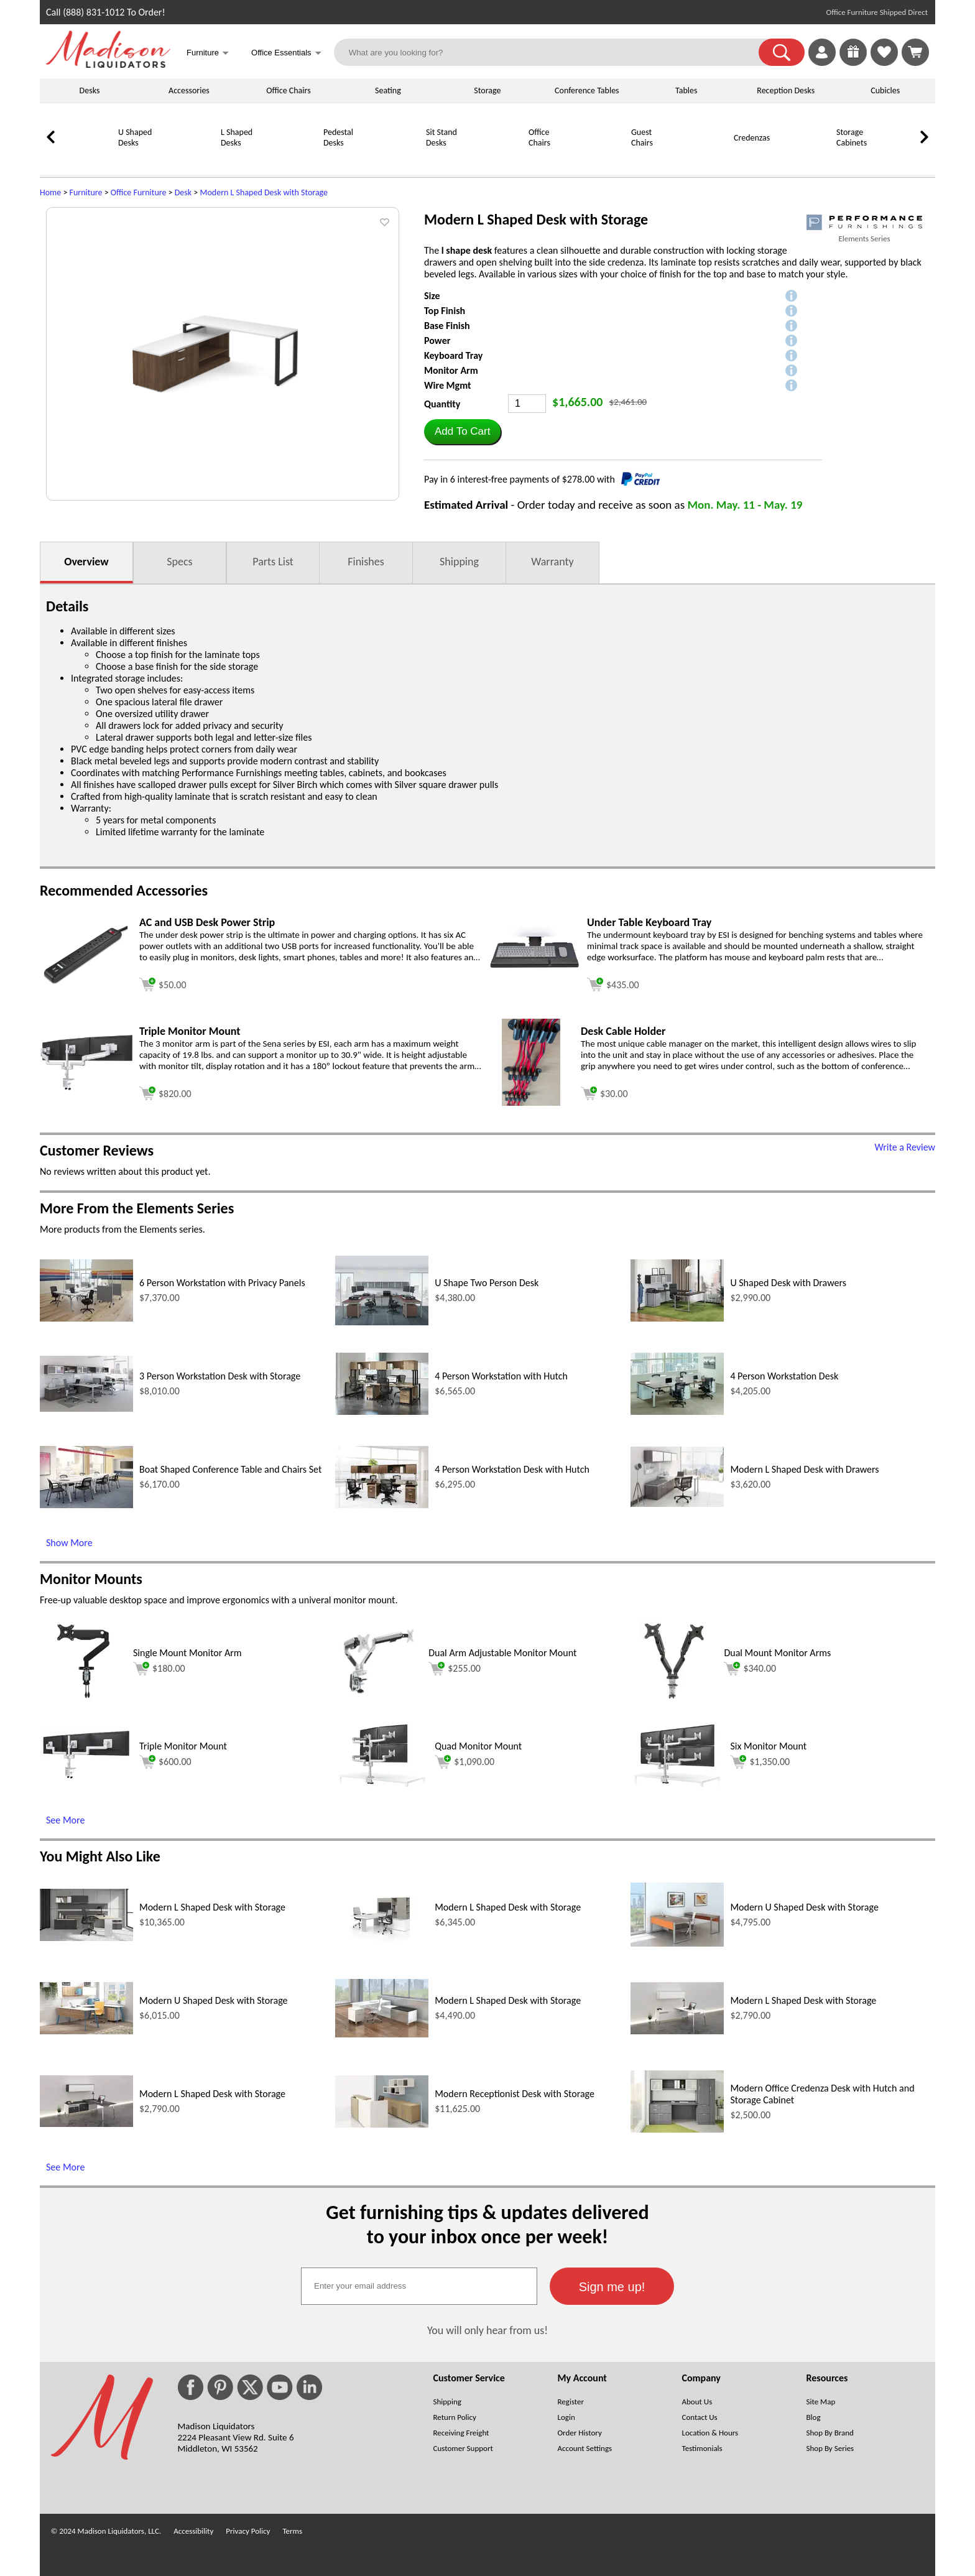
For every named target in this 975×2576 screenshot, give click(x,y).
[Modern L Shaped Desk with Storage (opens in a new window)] (86, 1938)
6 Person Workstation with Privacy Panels (222, 1283)
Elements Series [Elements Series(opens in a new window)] (864, 238)
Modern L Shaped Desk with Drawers (804, 1469)
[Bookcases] (907, 159)
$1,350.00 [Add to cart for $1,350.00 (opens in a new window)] (760, 1762)
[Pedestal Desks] (292, 159)
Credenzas (752, 137)
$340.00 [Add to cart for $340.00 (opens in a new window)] (750, 1668)
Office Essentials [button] (286, 54)
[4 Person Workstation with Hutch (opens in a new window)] (381, 1411)
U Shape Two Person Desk (486, 1283)
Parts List (272, 561)
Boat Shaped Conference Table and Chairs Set (230, 1469)
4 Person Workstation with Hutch (501, 1376)
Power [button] (437, 340)
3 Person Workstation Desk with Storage (219, 1376)
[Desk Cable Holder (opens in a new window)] (531, 1102)
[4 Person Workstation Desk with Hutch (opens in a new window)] (381, 1505)
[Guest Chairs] (599, 159)
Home (50, 192)
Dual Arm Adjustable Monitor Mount (502, 1653)
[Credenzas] (702, 159)
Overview (86, 561)
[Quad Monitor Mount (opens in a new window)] (381, 1783)
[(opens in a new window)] (864, 222)
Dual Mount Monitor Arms (777, 1653)
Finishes (366, 561)
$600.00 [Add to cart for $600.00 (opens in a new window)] (165, 1762)
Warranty (552, 561)
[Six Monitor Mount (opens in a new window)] (677, 1783)
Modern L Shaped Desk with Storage (264, 192)
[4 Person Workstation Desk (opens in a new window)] (677, 1411)
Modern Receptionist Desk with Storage (514, 2094)
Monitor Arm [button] (451, 370)
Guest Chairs (642, 137)
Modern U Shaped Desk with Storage (804, 1907)
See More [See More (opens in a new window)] (65, 1820)
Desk (183, 192)
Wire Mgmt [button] (447, 385)
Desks (90, 90)
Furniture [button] (208, 54)
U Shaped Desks (135, 137)
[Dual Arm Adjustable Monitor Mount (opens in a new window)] (378, 1701)
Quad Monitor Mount (478, 1746)
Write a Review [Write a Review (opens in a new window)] (904, 1147)
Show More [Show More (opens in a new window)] (69, 1543)
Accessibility (193, 2531)
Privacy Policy (248, 2531)
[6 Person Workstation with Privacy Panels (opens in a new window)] (86, 1318)
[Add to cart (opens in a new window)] (163, 983)
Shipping (459, 561)
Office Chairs (288, 90)
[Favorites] (884, 62)
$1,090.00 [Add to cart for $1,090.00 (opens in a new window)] (464, 1762)
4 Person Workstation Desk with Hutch (512, 1469)
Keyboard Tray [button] (453, 355)
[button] (782, 52)
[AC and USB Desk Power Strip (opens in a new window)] (86, 982)
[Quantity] (527, 403)
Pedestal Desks (338, 137)
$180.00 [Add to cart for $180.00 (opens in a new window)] (159, 1668)
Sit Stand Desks (441, 137)
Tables (686, 90)
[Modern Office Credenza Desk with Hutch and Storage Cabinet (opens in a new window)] (677, 2129)
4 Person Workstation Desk (784, 1376)
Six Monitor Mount (768, 1746)
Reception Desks (786, 90)
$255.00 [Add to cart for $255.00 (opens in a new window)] (454, 1668)
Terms (292, 2531)
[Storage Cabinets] (804, 159)
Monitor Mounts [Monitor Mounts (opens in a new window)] (91, 1579)
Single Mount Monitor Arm (187, 1653)
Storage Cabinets (851, 137)
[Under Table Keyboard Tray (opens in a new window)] (534, 977)
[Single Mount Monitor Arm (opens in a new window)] (83, 1701)
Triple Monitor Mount (183, 1746)
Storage (487, 90)
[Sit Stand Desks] (394, 159)
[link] (915, 52)
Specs (179, 561)
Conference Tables (587, 90)
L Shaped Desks (236, 137)
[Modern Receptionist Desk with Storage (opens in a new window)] (381, 2124)
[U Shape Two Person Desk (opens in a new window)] (381, 1322)
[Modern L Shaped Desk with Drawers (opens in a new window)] (677, 1503)
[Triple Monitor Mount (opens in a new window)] (86, 1087)
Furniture (86, 192)
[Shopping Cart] (915, 52)
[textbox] (419, 2286)
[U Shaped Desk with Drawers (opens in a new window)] (677, 1318)
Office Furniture (139, 192)
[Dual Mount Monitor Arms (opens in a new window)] (674, 1701)
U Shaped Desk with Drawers (788, 1283)
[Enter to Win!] (853, 62)
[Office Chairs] (497, 159)
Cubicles (885, 90)
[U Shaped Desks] (86, 159)
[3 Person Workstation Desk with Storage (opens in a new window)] (86, 1408)
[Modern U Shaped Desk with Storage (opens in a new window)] (677, 1943)
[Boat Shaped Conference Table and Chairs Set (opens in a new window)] (86, 1505)
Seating (388, 90)
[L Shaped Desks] (189, 159)
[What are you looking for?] (554, 52)
